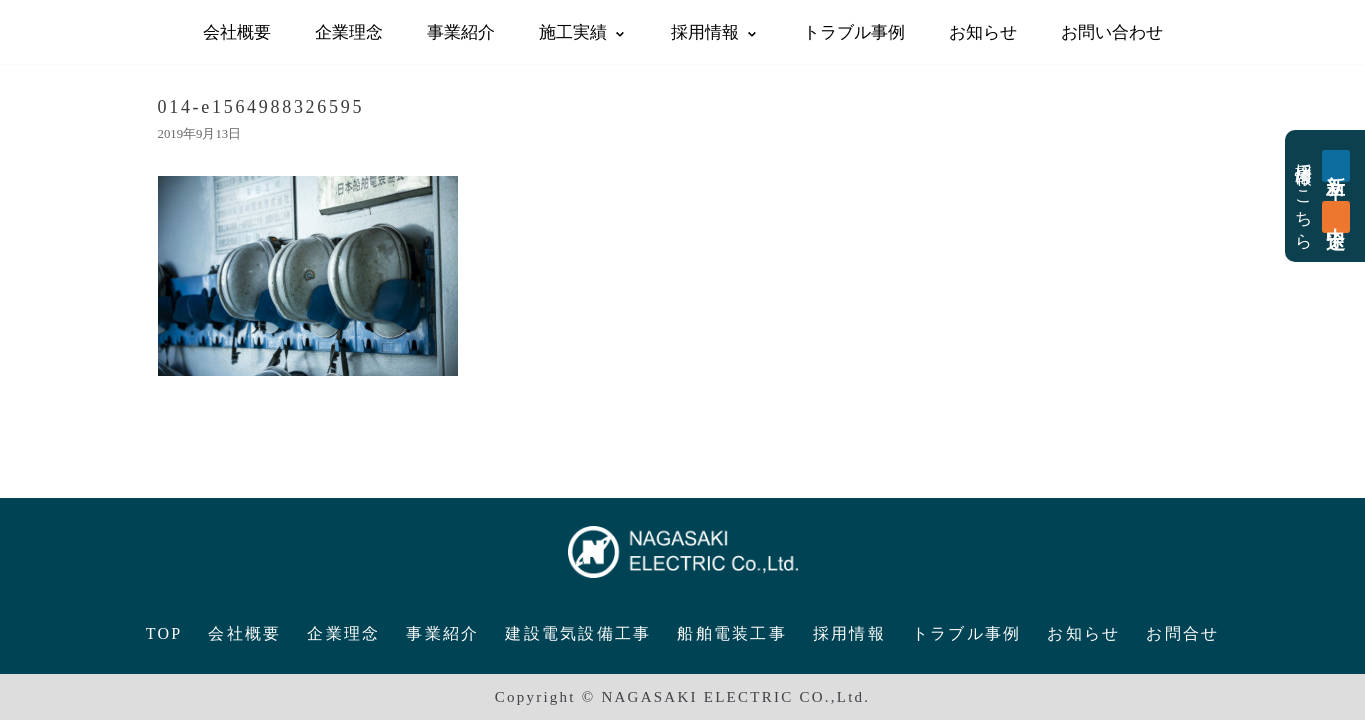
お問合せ (1182, 633)
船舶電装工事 (732, 633)
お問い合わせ (1112, 31)
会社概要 (237, 31)
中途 (1336, 217)
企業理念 (349, 31)
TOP (164, 633)
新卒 (1336, 166)
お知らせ (983, 31)
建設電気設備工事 (578, 633)
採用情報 (849, 633)
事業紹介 (461, 31)
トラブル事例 (854, 31)
